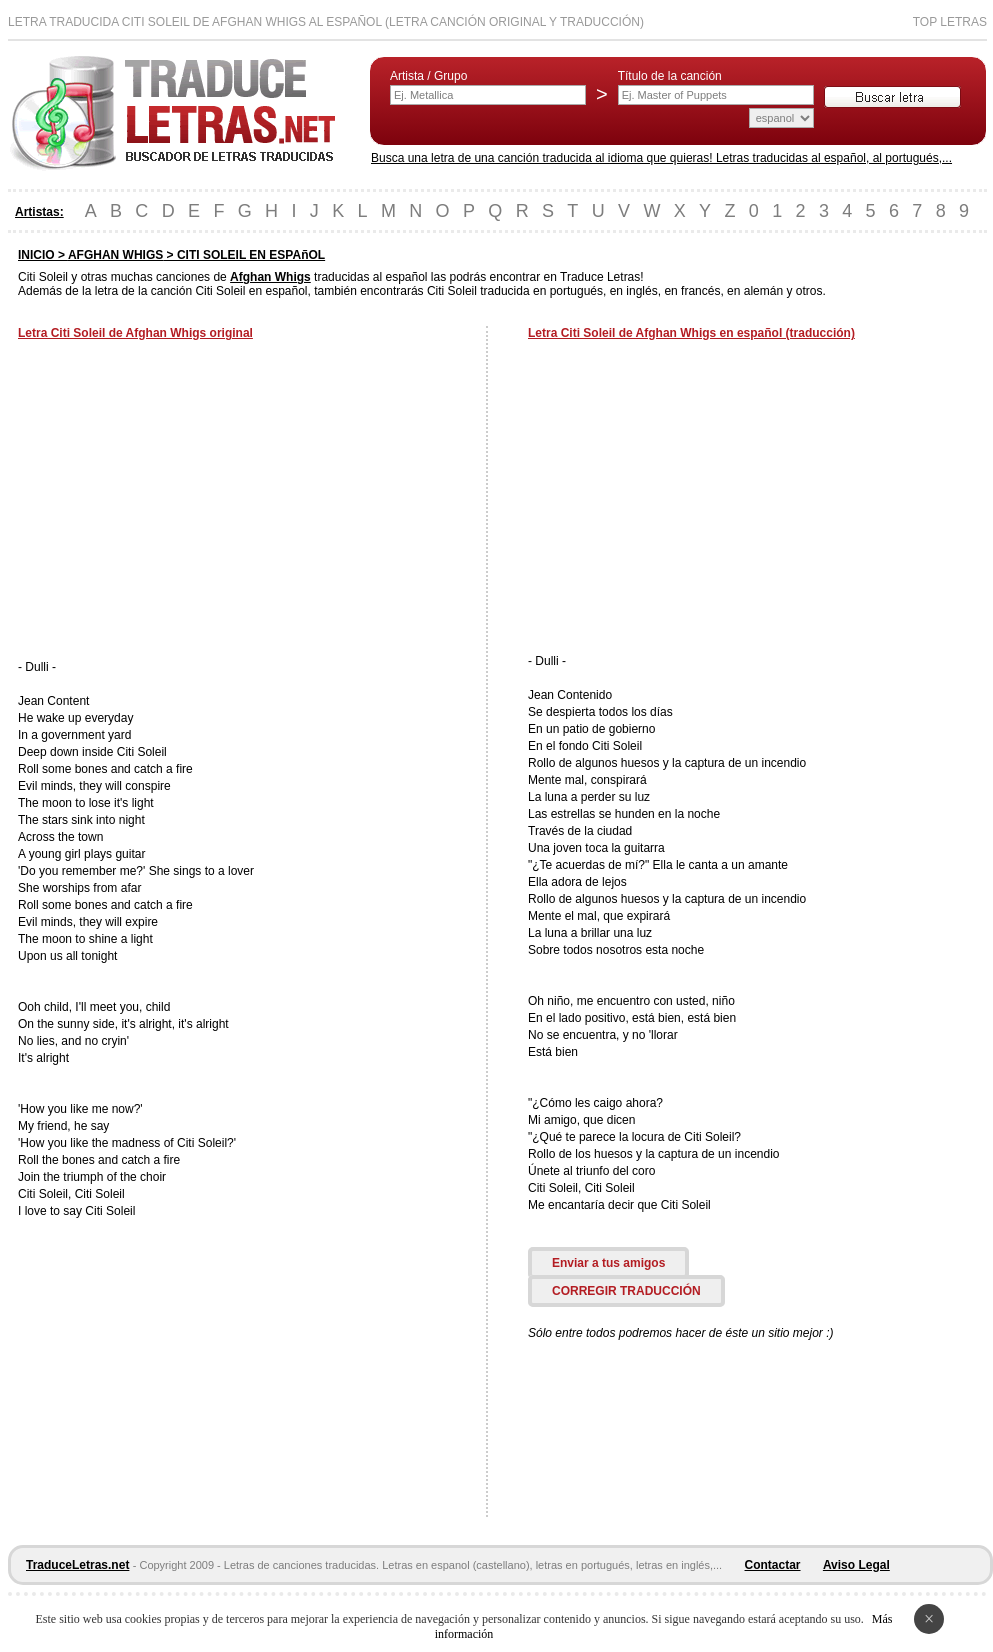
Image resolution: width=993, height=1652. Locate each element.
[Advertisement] (186, 502)
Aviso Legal (856, 1565)
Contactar (773, 1565)
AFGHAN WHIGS (115, 255)
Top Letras (950, 22)
